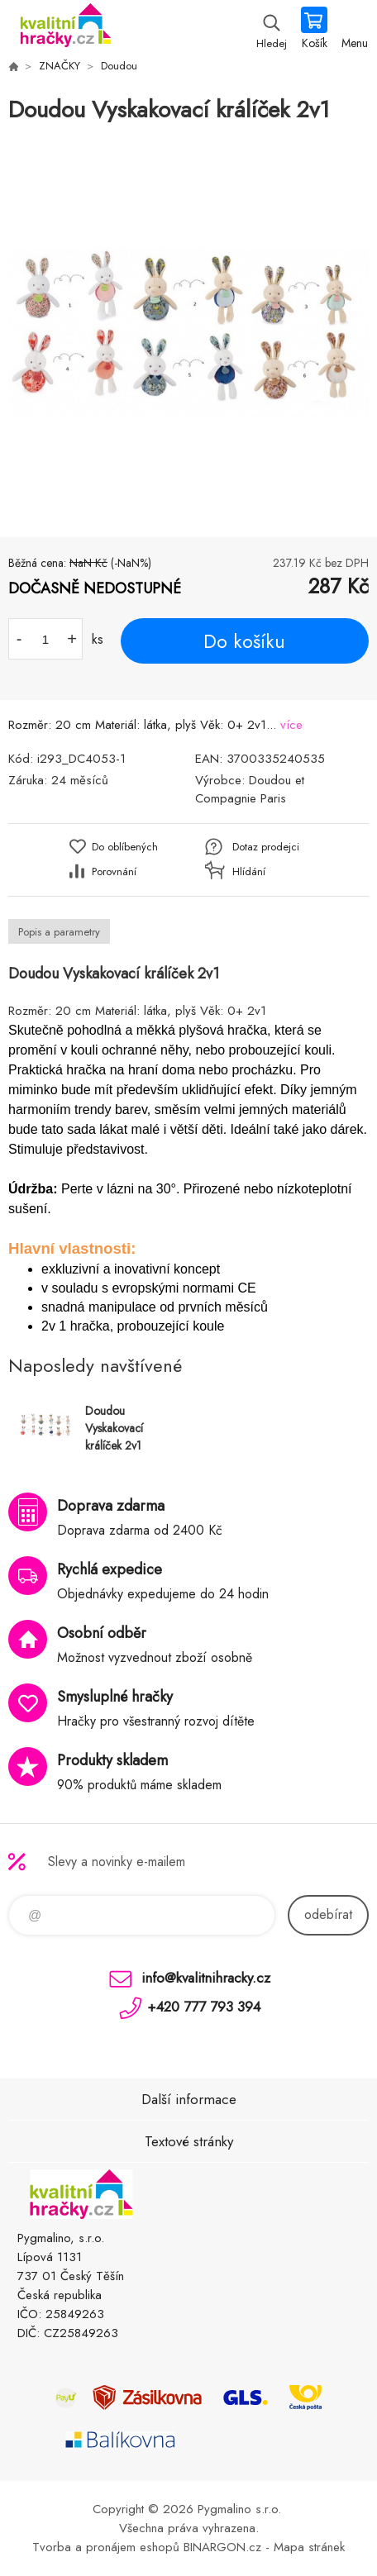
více (291, 725)
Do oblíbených (125, 847)
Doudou (119, 66)
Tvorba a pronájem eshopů (105, 2547)
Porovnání (114, 871)
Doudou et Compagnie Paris (249, 789)
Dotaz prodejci (265, 847)
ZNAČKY (59, 66)
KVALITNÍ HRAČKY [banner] (65, 29)
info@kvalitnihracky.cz (205, 1978)
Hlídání (248, 871)
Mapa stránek (309, 2547)
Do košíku (244, 641)
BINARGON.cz (222, 2547)
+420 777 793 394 (203, 2007)
